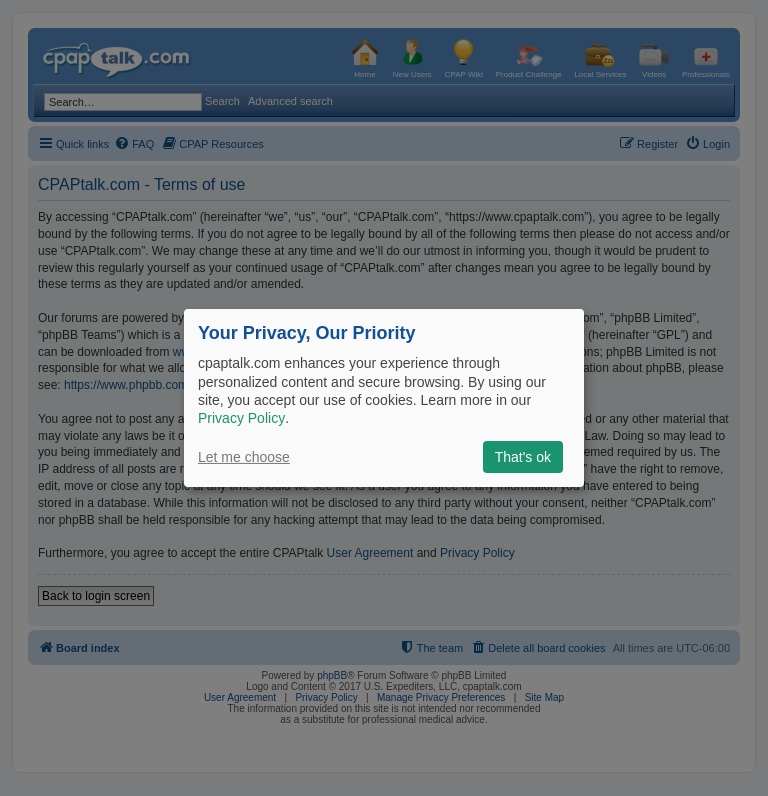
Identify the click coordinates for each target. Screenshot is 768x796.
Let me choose (244, 457)
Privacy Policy (241, 418)
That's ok (523, 457)
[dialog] (384, 398)
